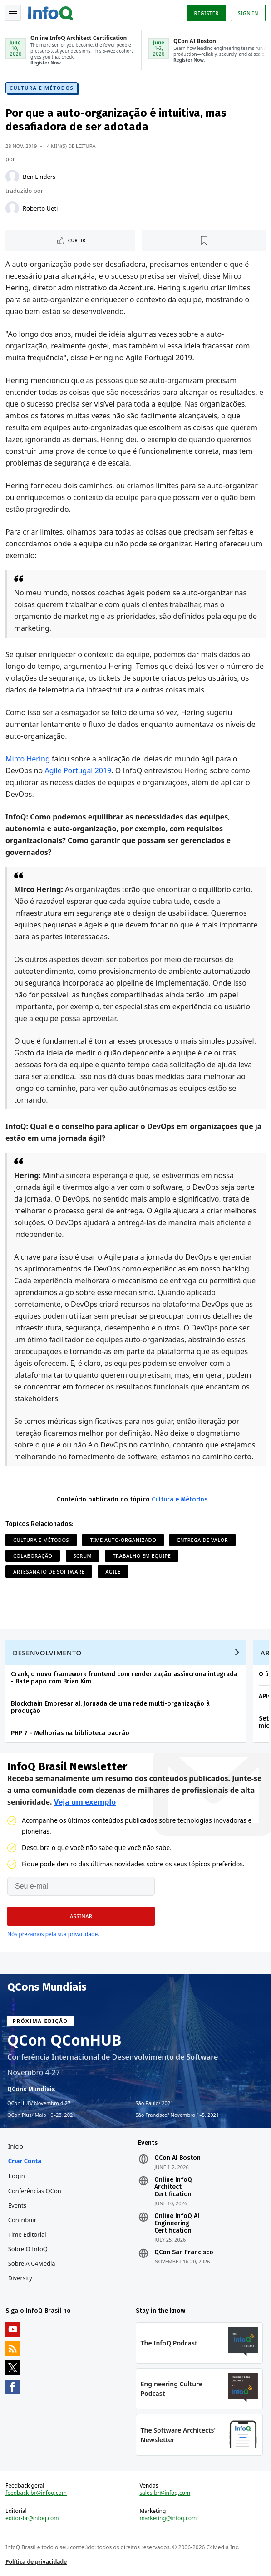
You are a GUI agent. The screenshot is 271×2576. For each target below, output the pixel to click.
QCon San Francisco (183, 2252)
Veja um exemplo (85, 1802)
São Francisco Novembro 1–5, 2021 (177, 2115)
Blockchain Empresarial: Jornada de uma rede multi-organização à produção (110, 1707)
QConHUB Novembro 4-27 (38, 2103)
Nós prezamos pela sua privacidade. (53, 1934)
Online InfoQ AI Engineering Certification (176, 2223)
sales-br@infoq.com (164, 2493)
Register (206, 13)
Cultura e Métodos (42, 87)
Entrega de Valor (202, 1539)
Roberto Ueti (40, 208)
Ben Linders (39, 176)
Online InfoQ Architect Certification (173, 2187)
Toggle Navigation (13, 13)
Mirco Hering (27, 759)
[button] (81, 1916)
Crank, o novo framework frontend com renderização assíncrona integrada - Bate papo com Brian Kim (124, 1677)
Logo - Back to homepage (51, 12)
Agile (112, 1571)
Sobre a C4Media (31, 2263)
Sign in (248, 13)
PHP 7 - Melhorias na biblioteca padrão (70, 1733)
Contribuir (22, 2220)
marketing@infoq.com (168, 2518)
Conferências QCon (34, 2191)
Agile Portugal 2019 (77, 770)
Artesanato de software (48, 1571)
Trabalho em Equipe (142, 1555)
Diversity (20, 2278)
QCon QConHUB (64, 2040)
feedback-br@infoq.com (36, 2493)
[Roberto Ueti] (12, 208)
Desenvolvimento (47, 1652)
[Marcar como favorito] (204, 240)
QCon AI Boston (177, 2158)
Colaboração (32, 1555)
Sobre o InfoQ (28, 2249)
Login (17, 2176)
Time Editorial (27, 2234)
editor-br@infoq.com (32, 2518)
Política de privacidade (36, 2562)
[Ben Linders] (12, 176)
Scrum (83, 1555)
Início (15, 2146)
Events (17, 2205)
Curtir (77, 240)
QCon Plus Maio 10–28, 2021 (41, 2115)
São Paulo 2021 (154, 2103)
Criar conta (24, 2161)
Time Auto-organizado (123, 1539)
